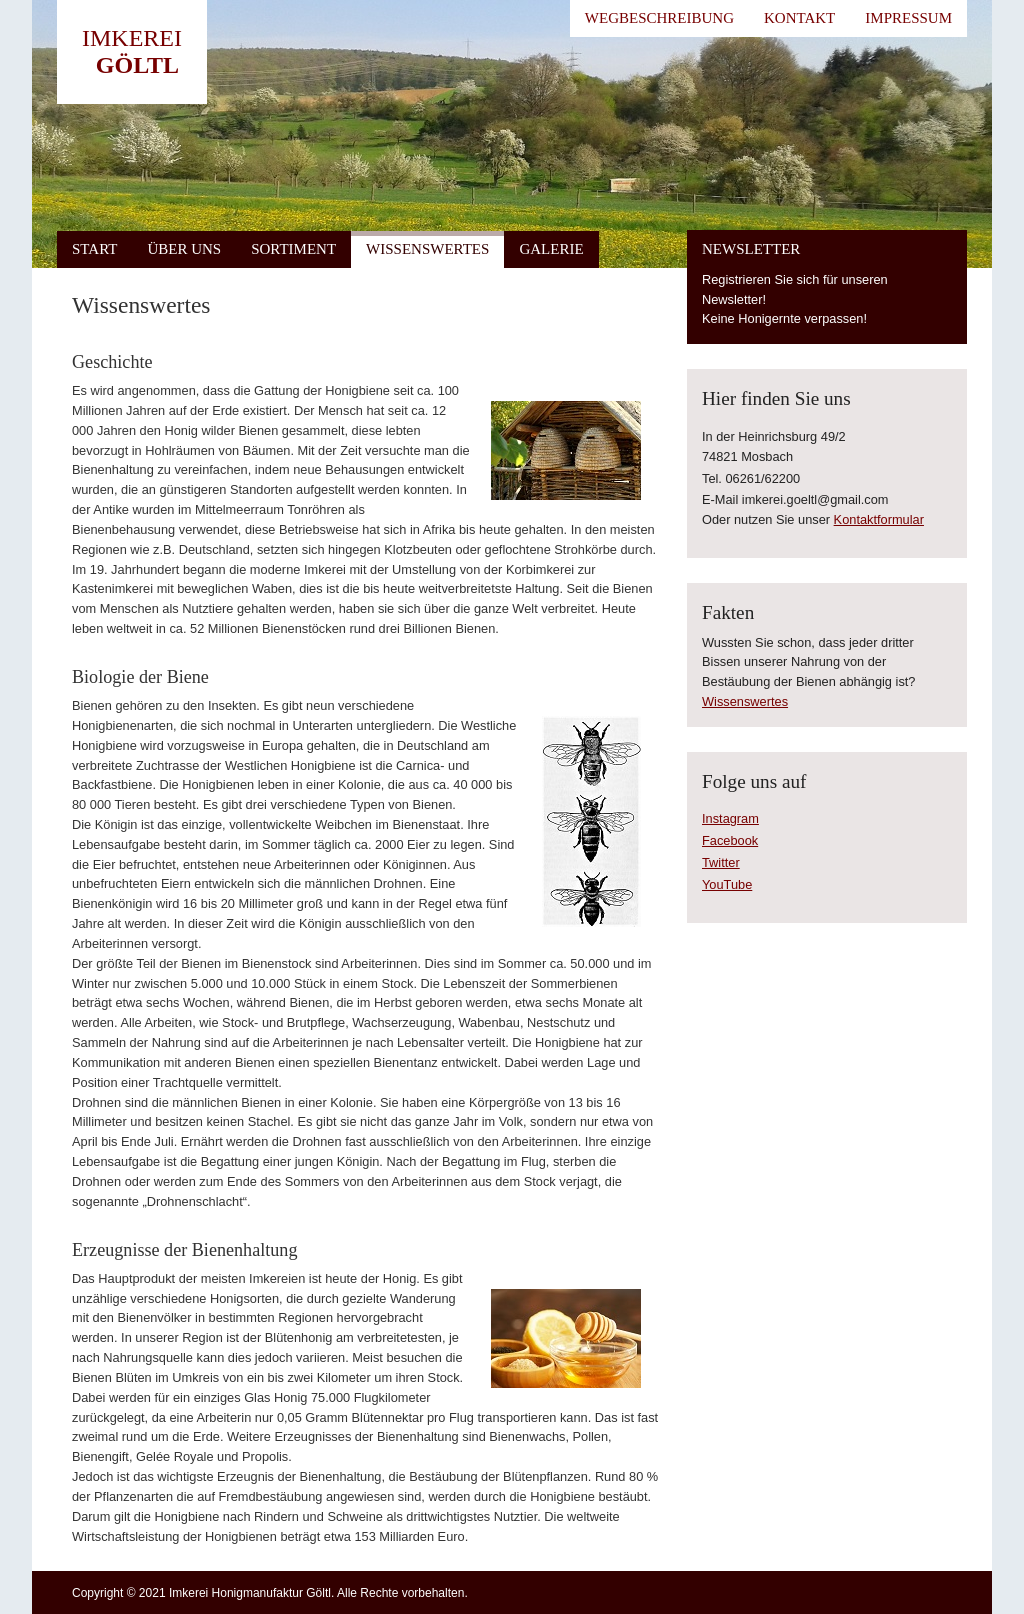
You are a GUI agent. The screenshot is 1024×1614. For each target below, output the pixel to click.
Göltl (137, 65)
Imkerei (132, 38)
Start (94, 249)
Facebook (730, 840)
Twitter (721, 862)
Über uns (184, 249)
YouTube (727, 884)
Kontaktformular (879, 519)
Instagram (730, 818)
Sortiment (293, 249)
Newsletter (751, 249)
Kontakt (799, 18)
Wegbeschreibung (659, 18)
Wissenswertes (427, 249)
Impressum (908, 18)
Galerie (551, 249)
